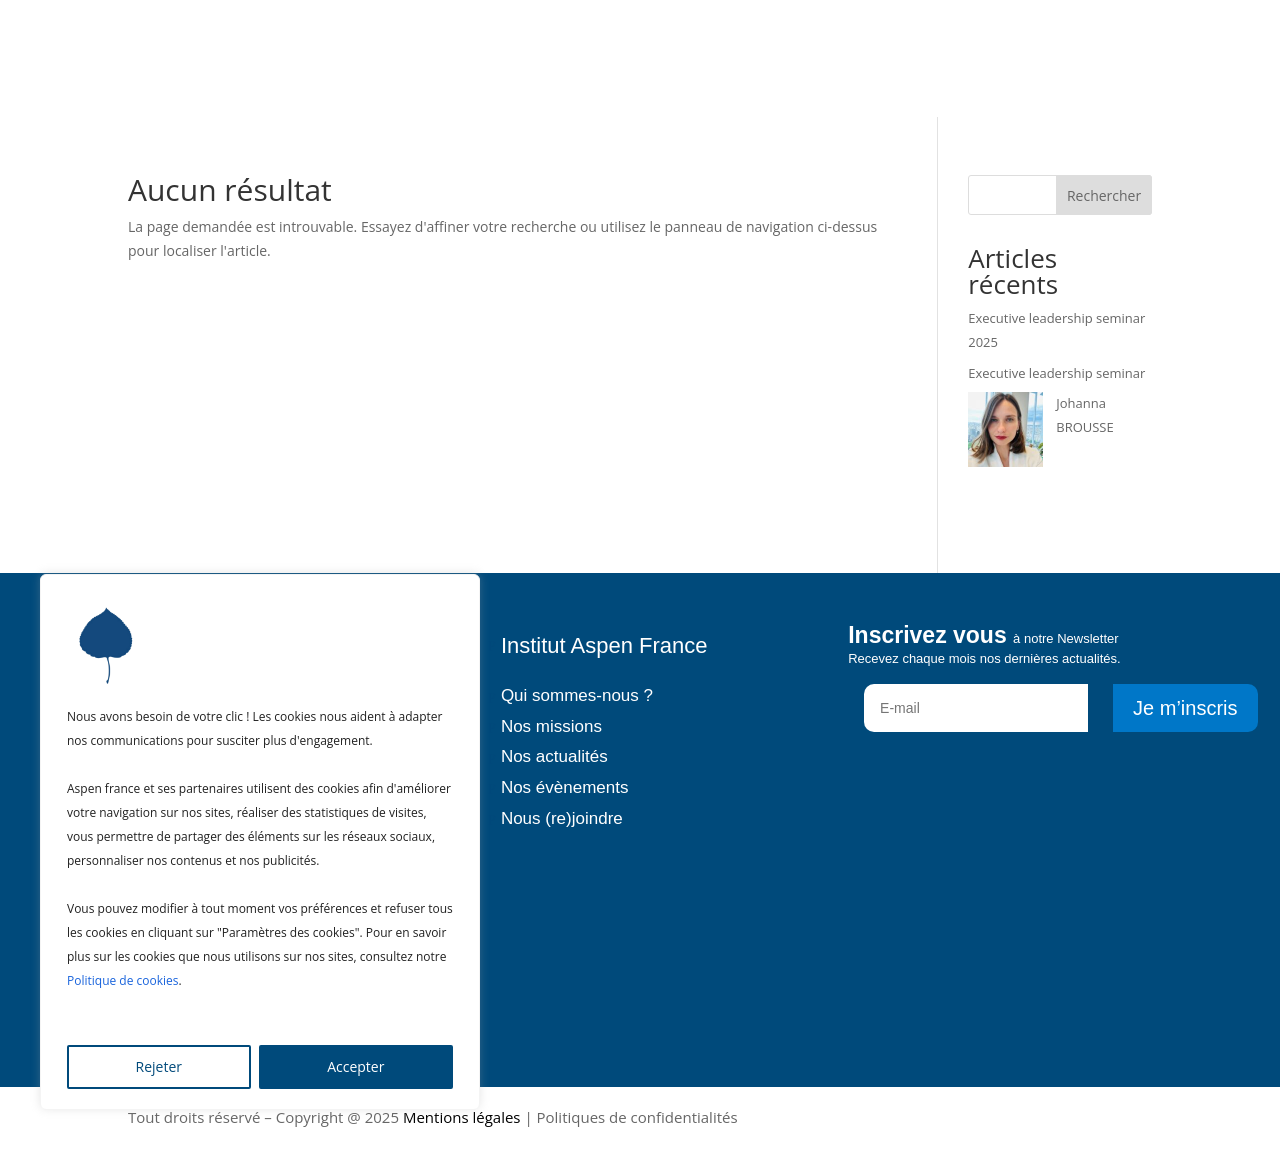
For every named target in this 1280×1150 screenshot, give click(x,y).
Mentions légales (462, 1117)
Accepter (355, 1066)
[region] (260, 842)
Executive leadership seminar (1056, 373)
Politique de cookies (123, 980)
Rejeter (159, 1066)
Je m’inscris (1185, 708)
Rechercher (1104, 195)
